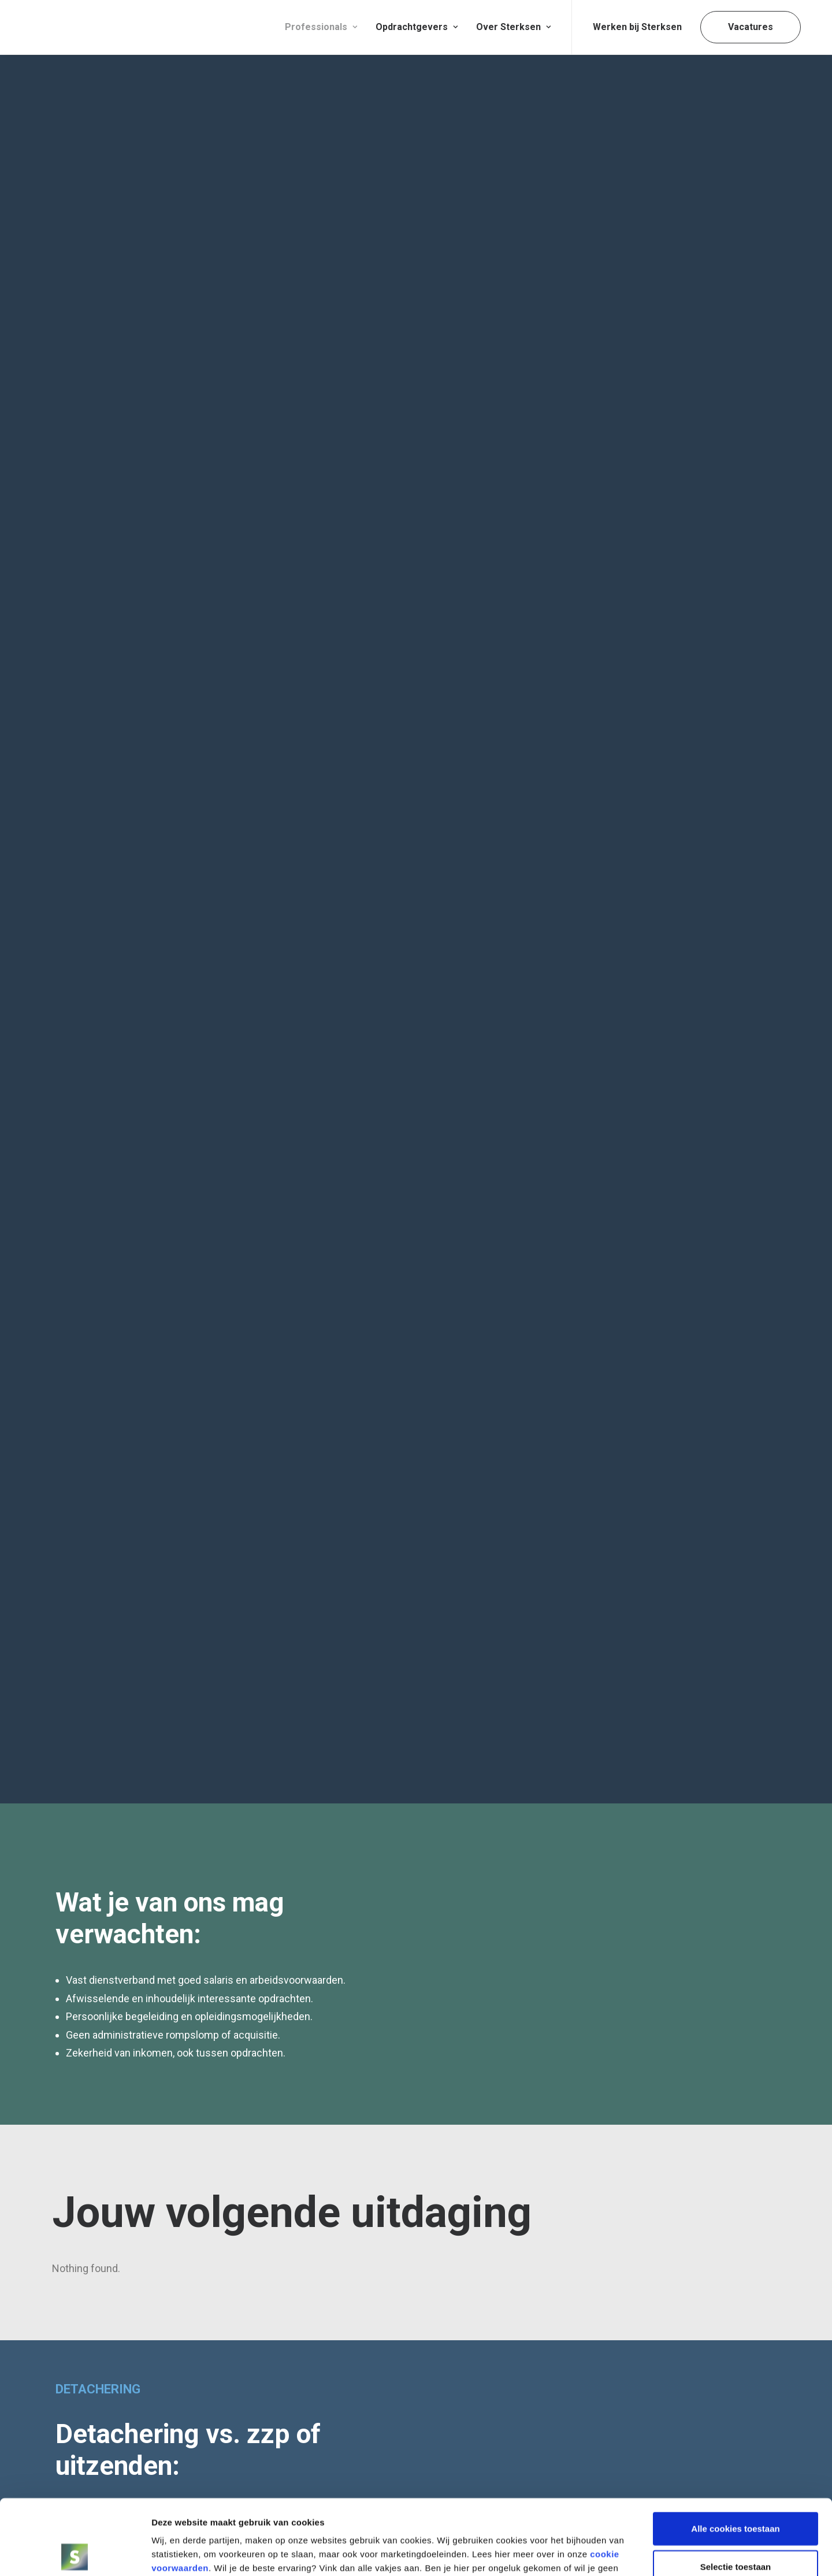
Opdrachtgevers (417, 26)
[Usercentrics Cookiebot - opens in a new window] (74, 2553)
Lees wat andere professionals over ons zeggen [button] (196, 1292)
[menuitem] (321, 27)
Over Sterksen (513, 26)
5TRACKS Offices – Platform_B (629, 2355)
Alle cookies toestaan (735, 2453)
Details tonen (619, 2553)
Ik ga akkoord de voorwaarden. (620, 1619)
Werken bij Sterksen (637, 26)
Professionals (321, 26)
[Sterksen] (113, 27)
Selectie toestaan (735, 2491)
